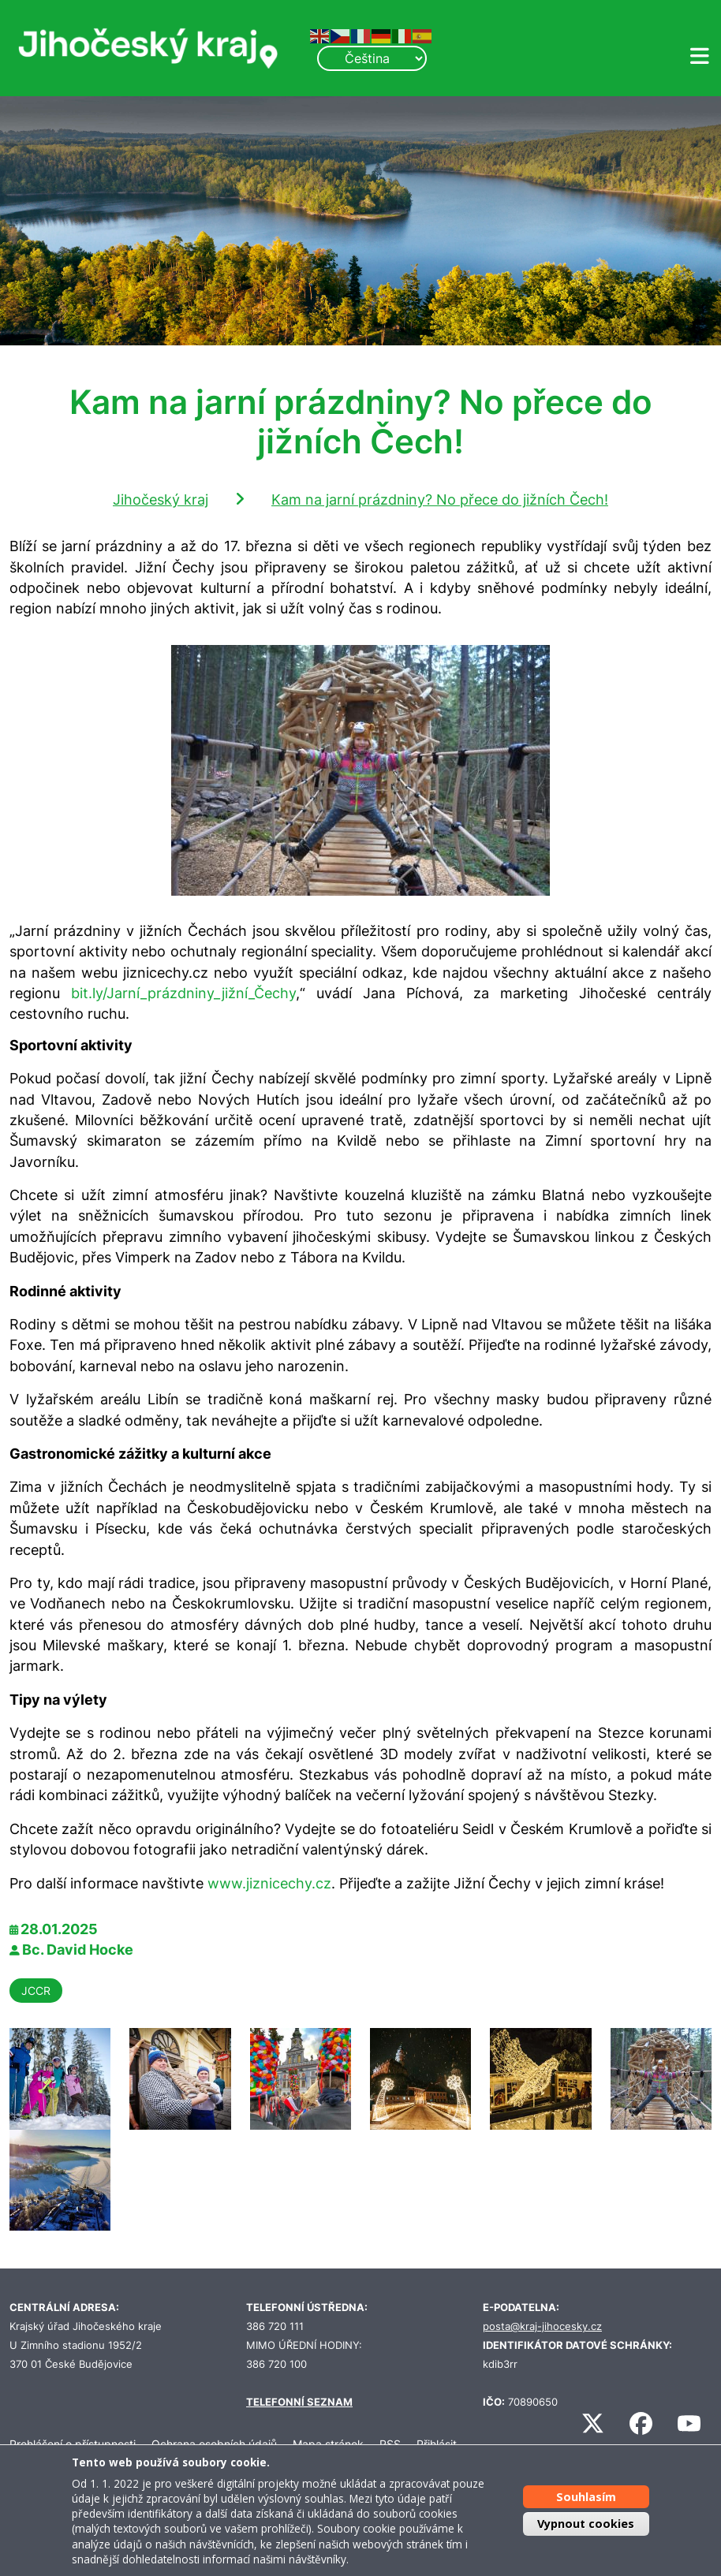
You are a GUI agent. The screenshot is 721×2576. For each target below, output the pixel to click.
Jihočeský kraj (160, 499)
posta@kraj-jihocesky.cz (542, 2326)
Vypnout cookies (585, 2523)
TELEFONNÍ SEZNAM (299, 2402)
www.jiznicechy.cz (269, 1883)
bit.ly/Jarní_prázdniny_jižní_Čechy (183, 993)
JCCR (35, 1990)
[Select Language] (371, 58)
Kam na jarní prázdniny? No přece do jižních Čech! (439, 499)
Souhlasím (586, 2496)
